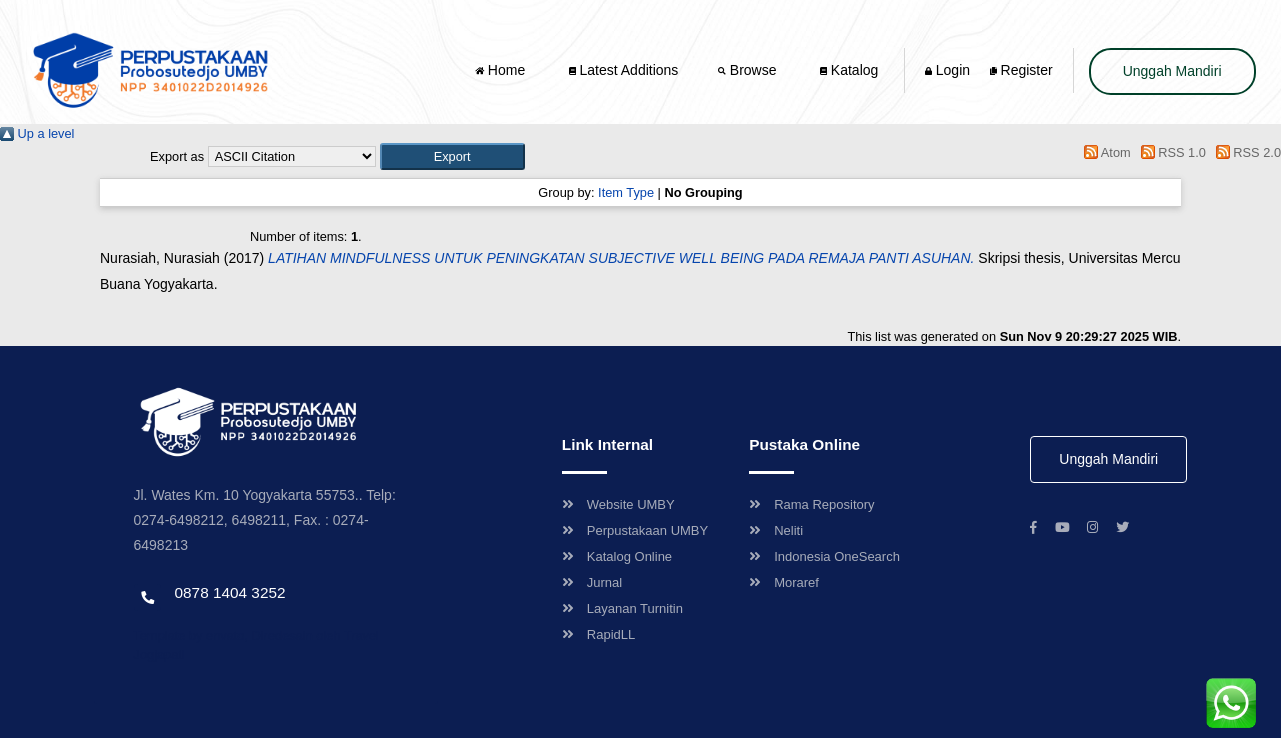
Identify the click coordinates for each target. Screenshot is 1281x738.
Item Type (626, 192)
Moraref (784, 582)
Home (502, 70)
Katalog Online (617, 556)
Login (947, 70)
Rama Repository (811, 504)
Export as (177, 156)
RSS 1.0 (1170, 152)
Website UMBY (618, 504)
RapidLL (598, 634)
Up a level (37, 133)
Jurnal (592, 582)
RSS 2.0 (1245, 152)
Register (1021, 70)
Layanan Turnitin (622, 608)
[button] (452, 156)
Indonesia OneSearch (824, 556)
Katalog (849, 70)
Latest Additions (624, 70)
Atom (1104, 152)
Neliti (776, 530)
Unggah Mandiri (1172, 71)
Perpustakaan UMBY (635, 530)
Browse (749, 70)
